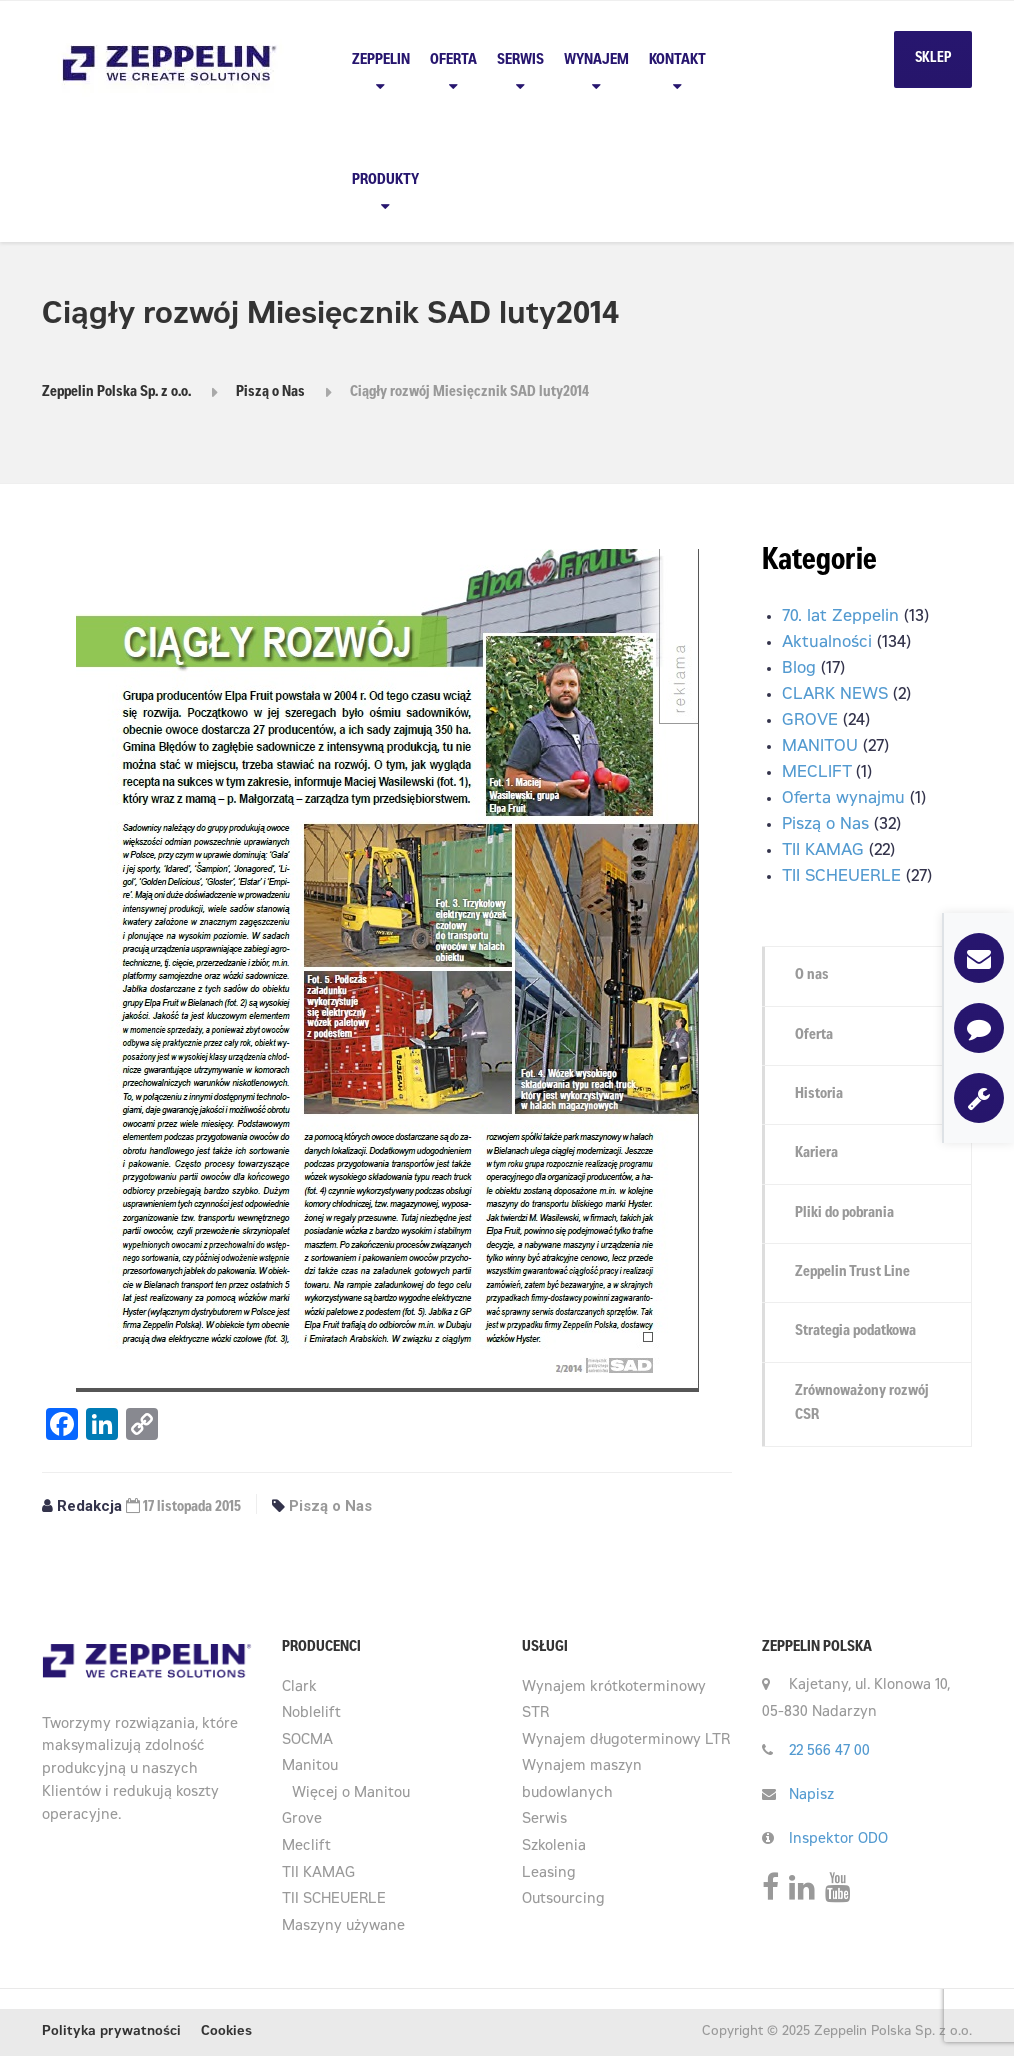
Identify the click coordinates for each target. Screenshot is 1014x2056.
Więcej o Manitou (351, 1794)
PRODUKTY (385, 180)
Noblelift (311, 1714)
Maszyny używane (343, 1927)
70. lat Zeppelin (840, 617)
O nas (812, 975)
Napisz (811, 1796)
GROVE (810, 721)
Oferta (453, 60)
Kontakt (677, 60)
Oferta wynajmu (843, 799)
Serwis (520, 60)
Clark (299, 1688)
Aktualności (827, 643)
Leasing (549, 1874)
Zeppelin (381, 60)
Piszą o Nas (330, 1506)
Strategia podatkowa (855, 1331)
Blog (799, 669)
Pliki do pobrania (844, 1213)
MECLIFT (816, 773)
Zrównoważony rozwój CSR (862, 1403)
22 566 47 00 (829, 1752)
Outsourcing (563, 1900)
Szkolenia (554, 1847)
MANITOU (820, 747)
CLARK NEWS (835, 695)
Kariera (816, 1153)
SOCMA (307, 1741)
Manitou (310, 1767)
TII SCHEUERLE (841, 877)
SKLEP (933, 59)
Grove (302, 1820)
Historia (819, 1094)
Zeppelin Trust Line (852, 1272)
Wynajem (596, 60)
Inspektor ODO (838, 1840)
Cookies (226, 2032)
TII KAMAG (823, 851)
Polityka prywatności (111, 2032)
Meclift (306, 1847)
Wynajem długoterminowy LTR (626, 1741)
